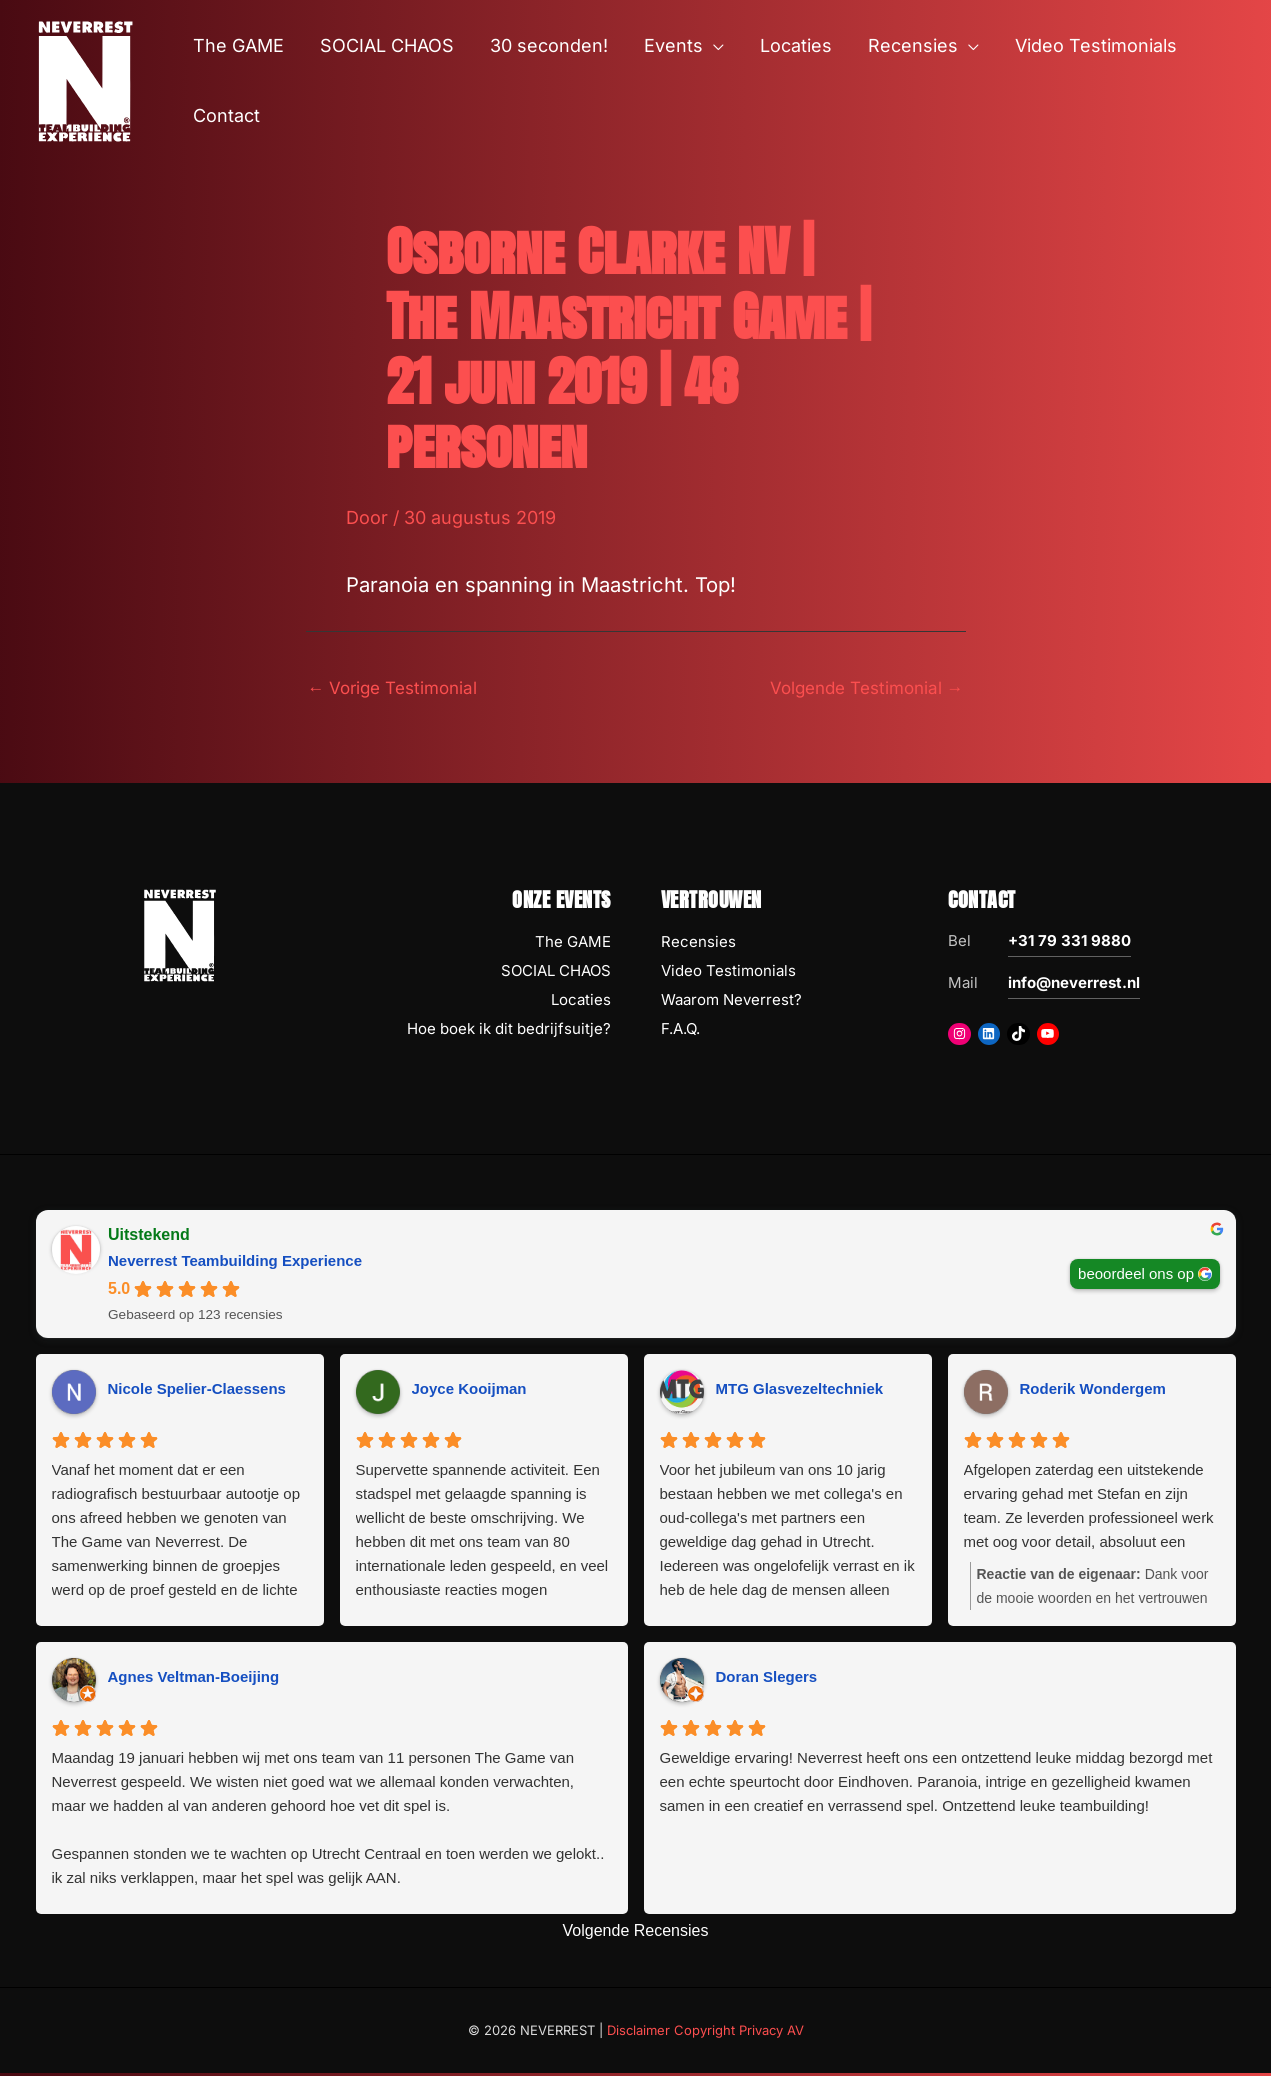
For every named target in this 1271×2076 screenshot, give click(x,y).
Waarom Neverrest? (731, 1001)
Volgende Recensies (636, 1932)
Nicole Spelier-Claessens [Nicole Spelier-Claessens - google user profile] (197, 1390)
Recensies (698, 944)
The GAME (573, 944)
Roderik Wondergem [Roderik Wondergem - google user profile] (1093, 1390)
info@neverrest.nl (1074, 985)
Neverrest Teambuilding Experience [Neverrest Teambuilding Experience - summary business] (235, 1263)
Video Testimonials (728, 973)
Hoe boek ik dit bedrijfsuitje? (509, 1030)
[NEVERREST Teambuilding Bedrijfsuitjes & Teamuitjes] (85, 79)
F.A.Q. (680, 1030)
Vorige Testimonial (398, 688)
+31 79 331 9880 (1069, 943)
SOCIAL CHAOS (556, 973)
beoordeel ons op (1136, 1275)
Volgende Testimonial (860, 688)
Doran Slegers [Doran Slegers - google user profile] (767, 1678)
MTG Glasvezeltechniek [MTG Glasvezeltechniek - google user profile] (800, 1390)
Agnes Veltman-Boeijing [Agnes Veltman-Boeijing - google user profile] (194, 1678)
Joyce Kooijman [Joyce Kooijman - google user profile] (469, 1390)
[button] (713, 46)
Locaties (581, 1001)
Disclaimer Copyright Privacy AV (705, 2032)
